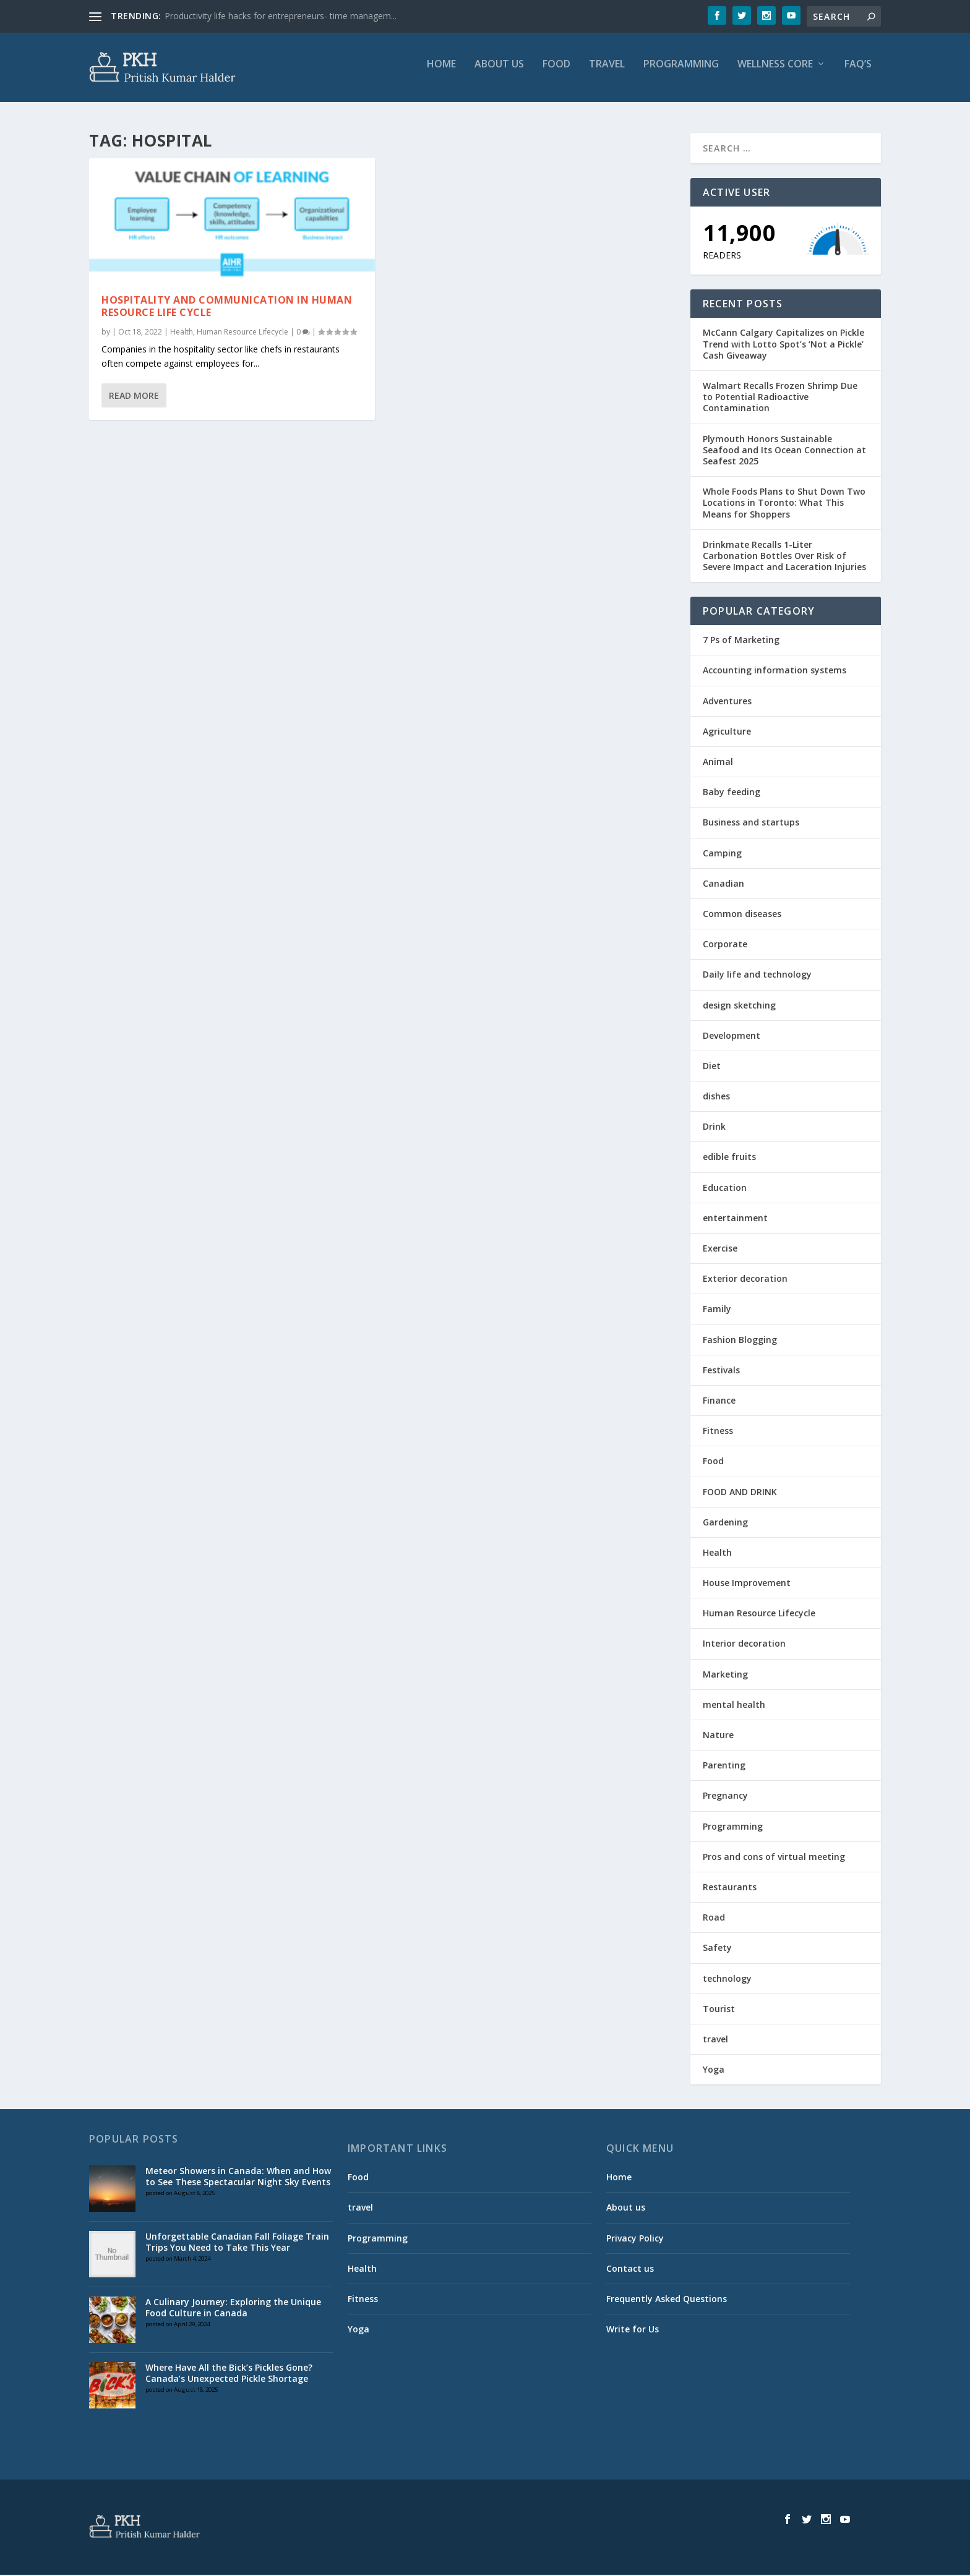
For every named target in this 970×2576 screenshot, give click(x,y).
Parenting (724, 1766)
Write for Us (632, 2330)
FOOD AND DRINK (740, 1493)
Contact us (630, 2269)
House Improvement (747, 1584)
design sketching (739, 1006)
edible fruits (729, 1158)
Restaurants (730, 1888)
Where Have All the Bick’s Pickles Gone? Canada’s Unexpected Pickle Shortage (228, 2374)
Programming (681, 72)
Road (714, 1918)
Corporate (725, 945)
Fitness (718, 1432)
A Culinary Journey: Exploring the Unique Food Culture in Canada (233, 2308)
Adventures (727, 702)
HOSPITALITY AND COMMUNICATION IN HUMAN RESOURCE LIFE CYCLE (226, 307)
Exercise (720, 1249)
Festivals (721, 1371)
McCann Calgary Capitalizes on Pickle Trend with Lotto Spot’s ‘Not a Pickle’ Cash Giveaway (783, 345)
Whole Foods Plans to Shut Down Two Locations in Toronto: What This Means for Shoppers (784, 504)
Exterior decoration (745, 1280)
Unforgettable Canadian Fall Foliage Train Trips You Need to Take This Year (237, 2243)
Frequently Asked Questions (666, 2300)
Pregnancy (725, 1797)
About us (499, 72)
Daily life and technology (757, 975)
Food (556, 72)
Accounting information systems (774, 672)
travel (607, 72)
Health (181, 333)
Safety (717, 1949)
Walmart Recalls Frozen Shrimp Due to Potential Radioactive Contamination (780, 398)
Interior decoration (744, 1645)
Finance (719, 1401)
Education (725, 1189)
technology (727, 1979)
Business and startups (751, 824)
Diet (712, 1067)
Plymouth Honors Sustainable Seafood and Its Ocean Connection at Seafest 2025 (784, 451)
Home (441, 72)
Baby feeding (731, 793)
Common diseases (742, 915)
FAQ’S (858, 72)
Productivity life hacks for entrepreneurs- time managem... (281, 16)
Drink (714, 1127)
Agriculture (727, 732)
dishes (716, 1097)
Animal (718, 763)
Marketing (725, 1675)
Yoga (713, 2070)
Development (731, 1037)
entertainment (735, 1219)
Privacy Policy (635, 2239)
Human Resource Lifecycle (242, 333)
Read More (134, 397)
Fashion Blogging (740, 1341)
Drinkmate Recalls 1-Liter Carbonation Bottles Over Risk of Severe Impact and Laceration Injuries (784, 557)
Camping (722, 854)
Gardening (725, 1523)
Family (717, 1310)
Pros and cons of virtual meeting (774, 1858)
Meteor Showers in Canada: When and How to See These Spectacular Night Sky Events (238, 2177)
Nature (718, 1736)
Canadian (723, 884)
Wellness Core (775, 72)
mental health (734, 1706)
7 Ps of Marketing (741, 641)
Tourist (719, 2010)
